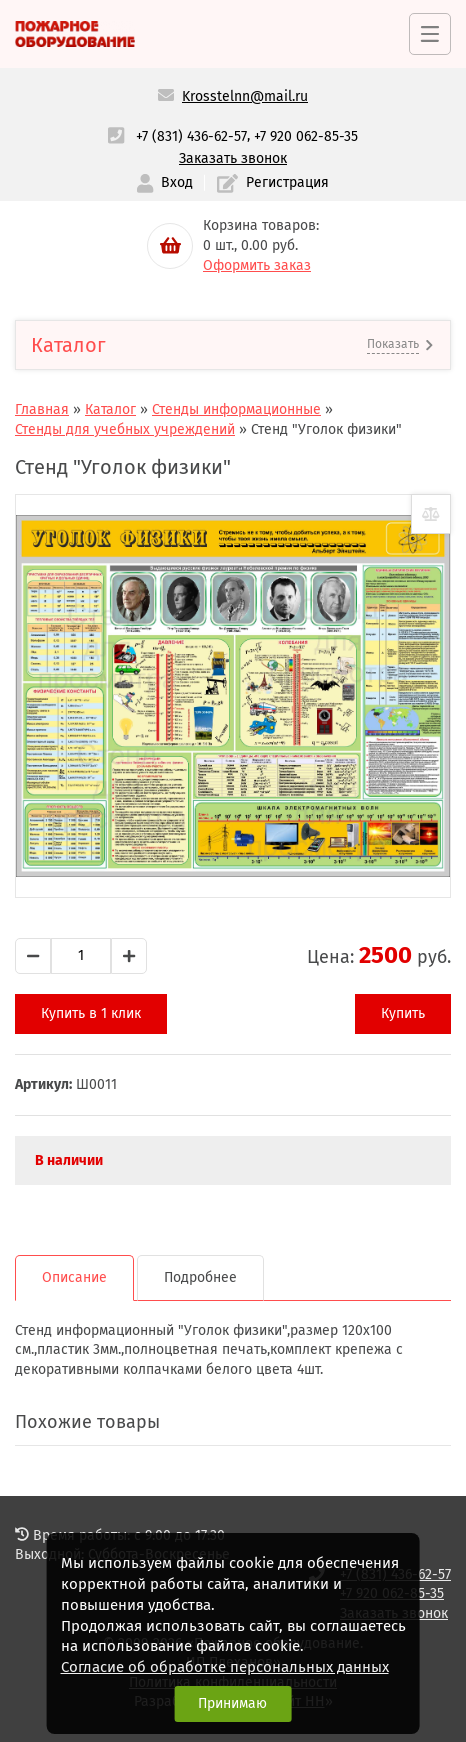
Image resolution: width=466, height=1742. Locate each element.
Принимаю (232, 1703)
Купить (403, 1013)
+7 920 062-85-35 (306, 136)
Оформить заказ (257, 265)
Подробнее (200, 1277)
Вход (165, 183)
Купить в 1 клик (91, 1013)
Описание (74, 1277)
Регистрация (273, 183)
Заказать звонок (233, 158)
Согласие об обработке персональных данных (225, 1667)
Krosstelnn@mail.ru (245, 96)
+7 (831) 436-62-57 (191, 136)
